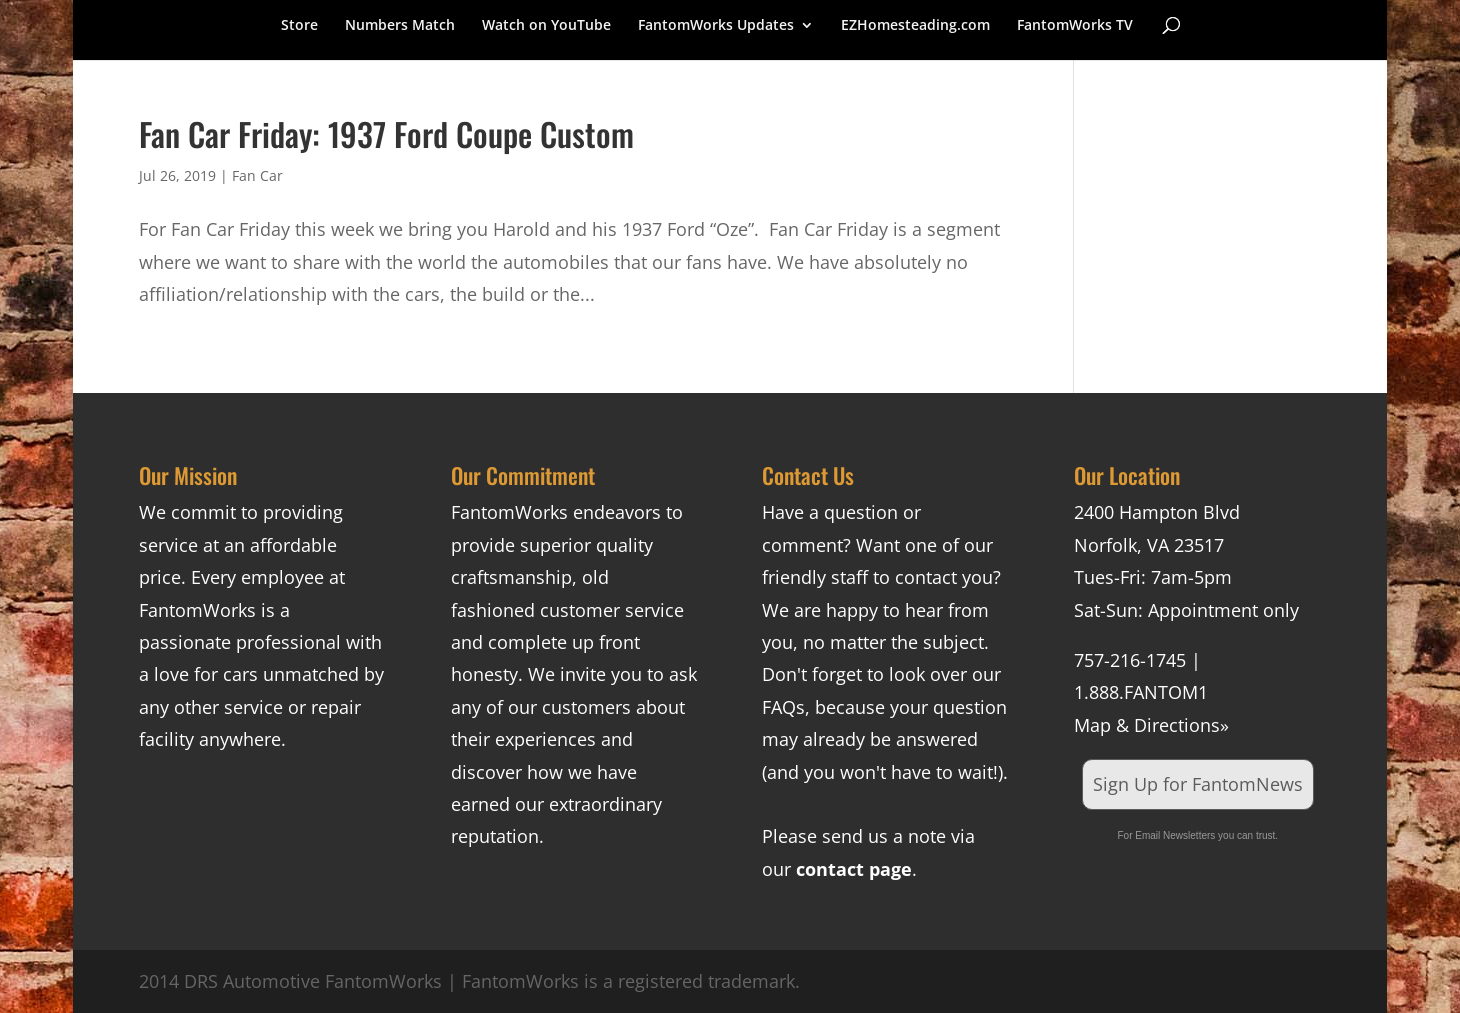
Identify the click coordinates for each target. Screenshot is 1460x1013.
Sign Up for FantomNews (1198, 784)
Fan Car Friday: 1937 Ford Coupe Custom (386, 133)
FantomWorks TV (1075, 26)
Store (299, 26)
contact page (854, 869)
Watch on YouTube (546, 26)
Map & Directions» (1151, 725)
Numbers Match (400, 26)
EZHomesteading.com (915, 26)
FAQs (783, 707)
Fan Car (257, 175)
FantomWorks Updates (716, 26)
